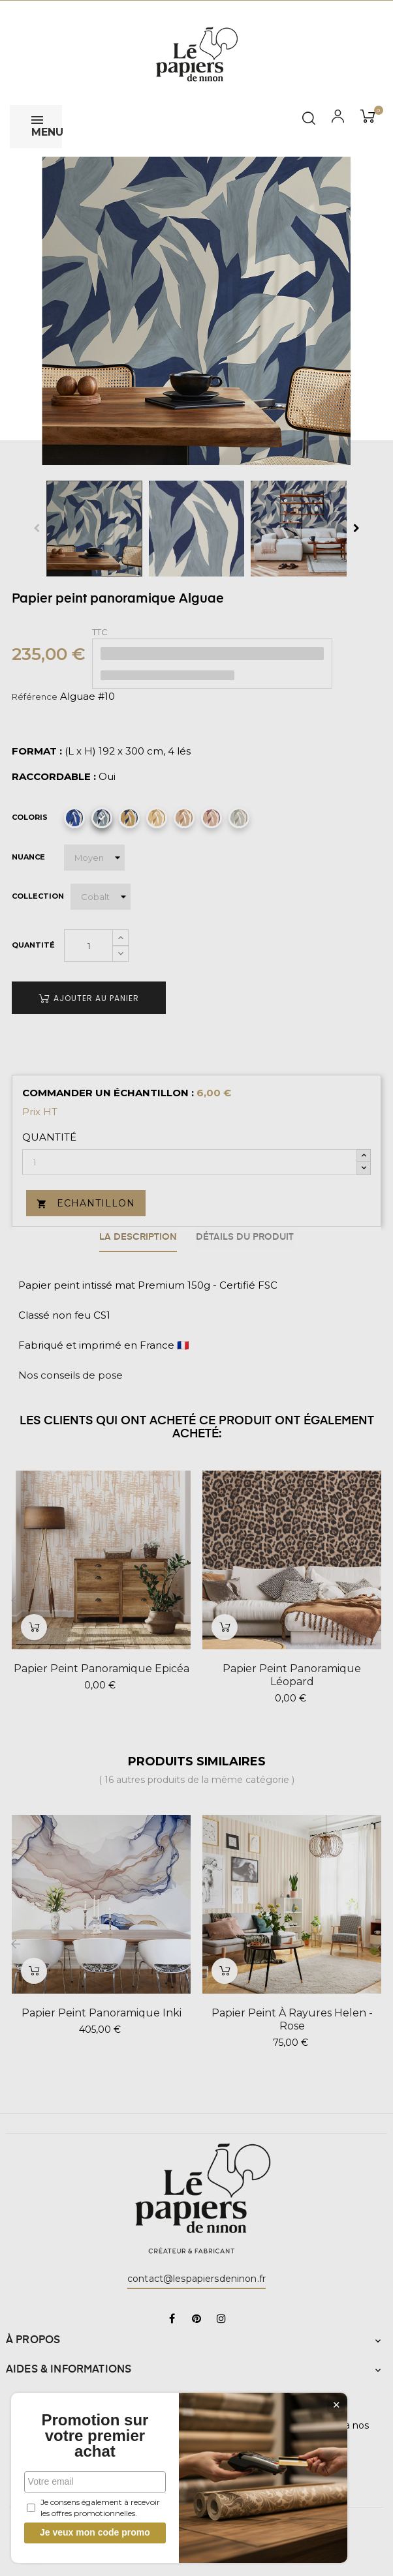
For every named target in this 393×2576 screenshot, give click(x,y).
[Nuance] (94, 858)
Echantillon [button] (86, 1203)
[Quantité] (88, 945)
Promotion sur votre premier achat (97, 2435)
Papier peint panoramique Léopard (292, 1673)
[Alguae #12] (156, 817)
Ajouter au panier (89, 998)
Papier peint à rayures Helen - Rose (292, 2016)
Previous (36, 528)
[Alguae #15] (238, 817)
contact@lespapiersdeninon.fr (196, 2277)
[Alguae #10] (101, 817)
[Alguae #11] (129, 817)
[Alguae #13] (184, 817)
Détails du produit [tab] (247, 1236)
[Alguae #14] (211, 817)
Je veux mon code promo (98, 2532)
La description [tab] (137, 1236)
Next (356, 528)
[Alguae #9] (74, 817)
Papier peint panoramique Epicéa (101, 1666)
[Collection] (101, 897)
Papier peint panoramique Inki (101, 2010)
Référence (34, 696)
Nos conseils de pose (70, 1373)
